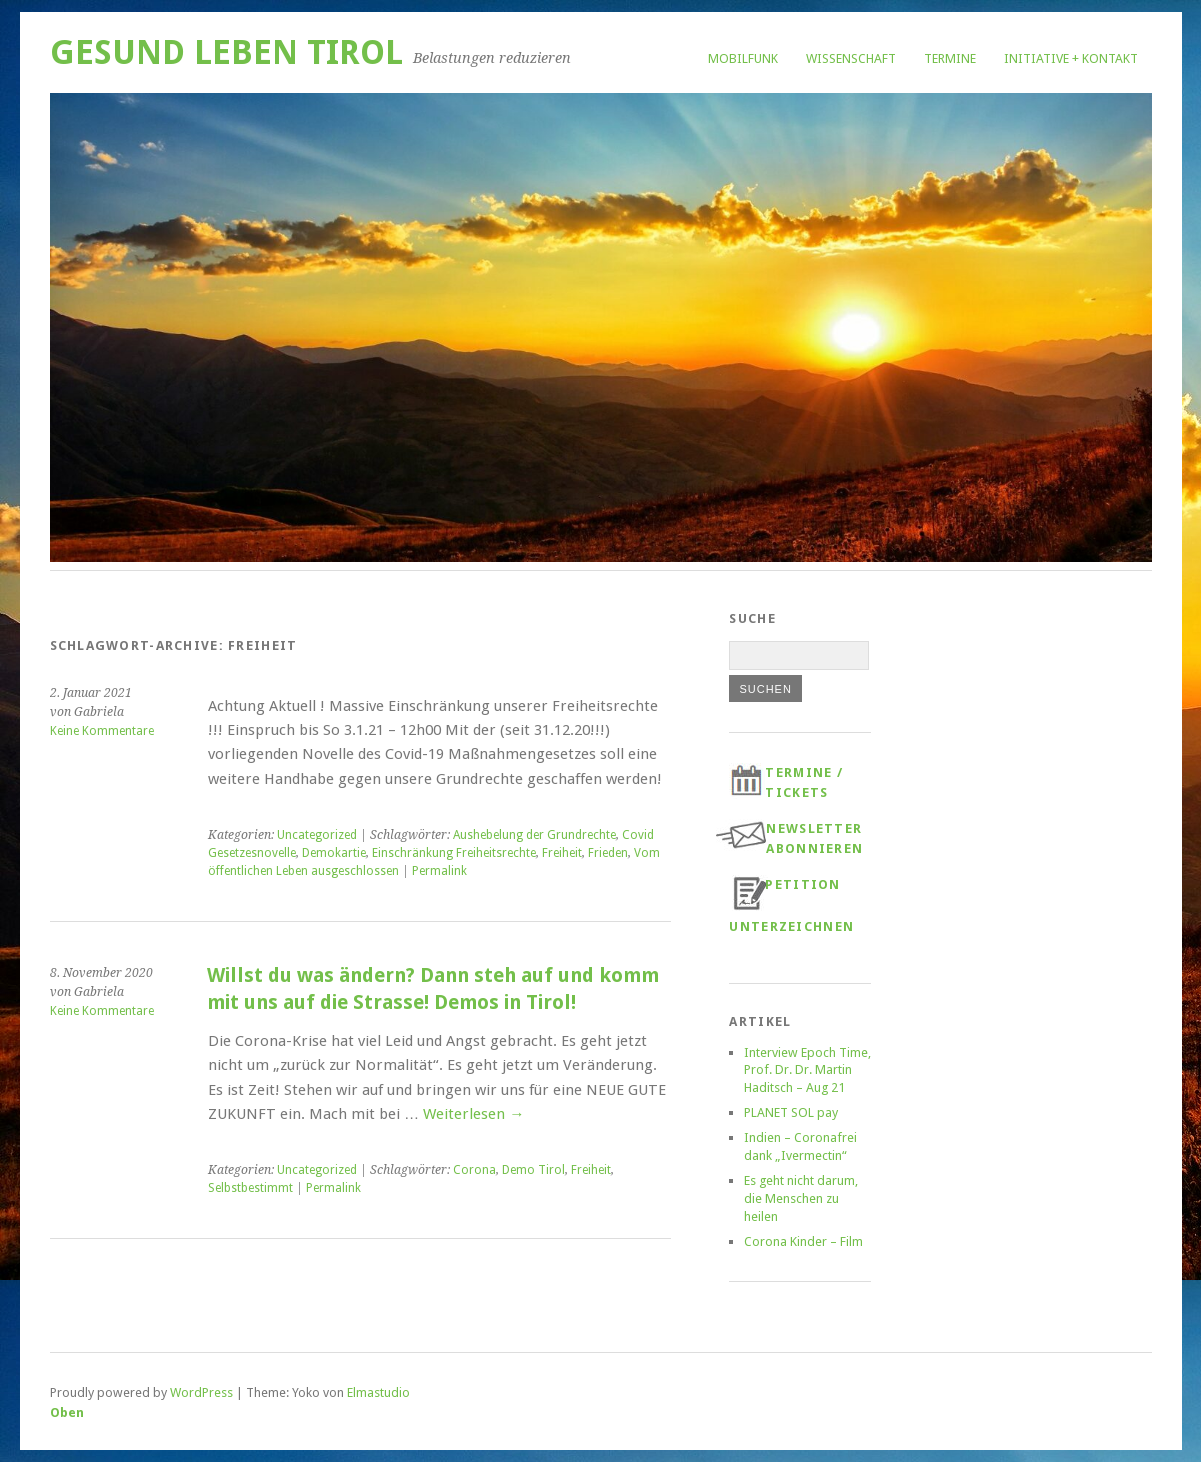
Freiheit (562, 853)
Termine (950, 58)
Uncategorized (317, 835)
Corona (474, 1170)
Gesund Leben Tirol (226, 52)
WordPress (201, 1392)
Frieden (608, 853)
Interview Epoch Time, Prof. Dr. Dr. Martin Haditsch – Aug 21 (807, 1070)
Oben (67, 1412)
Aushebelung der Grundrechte (534, 835)
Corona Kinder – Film (803, 1241)
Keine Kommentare (102, 731)
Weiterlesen (473, 1114)
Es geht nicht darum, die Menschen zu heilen (801, 1198)
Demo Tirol (533, 1170)
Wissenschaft (851, 58)
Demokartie (334, 853)
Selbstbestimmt (250, 1188)
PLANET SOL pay (791, 1112)
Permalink (439, 871)
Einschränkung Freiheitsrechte (454, 853)
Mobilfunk (743, 58)
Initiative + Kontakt (1071, 58)
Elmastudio (378, 1392)
